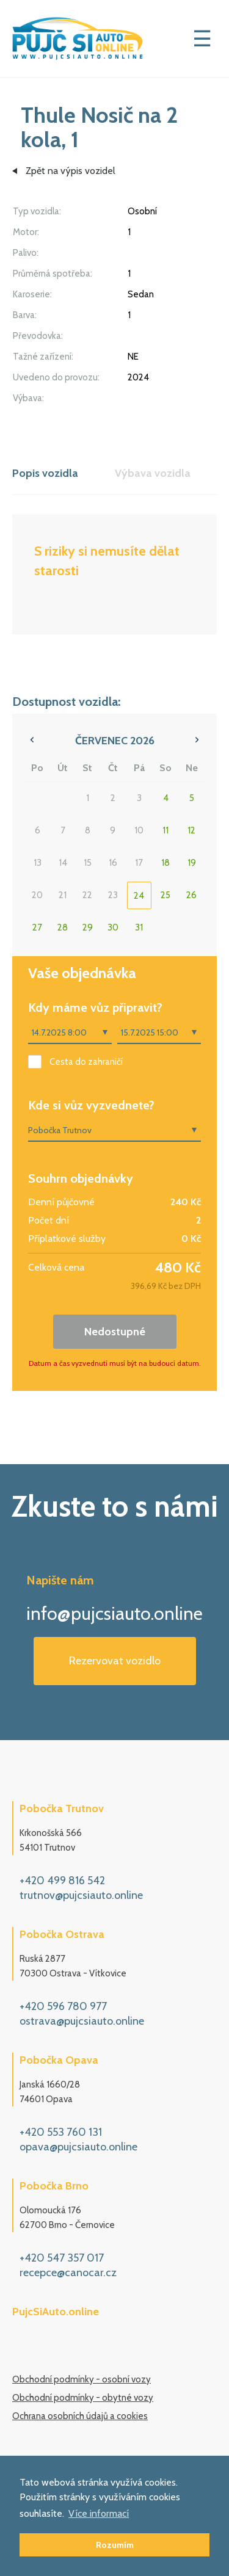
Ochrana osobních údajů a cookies (80, 2416)
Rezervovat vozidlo (115, 1660)
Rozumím (115, 2544)
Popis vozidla (45, 473)
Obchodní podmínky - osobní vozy (81, 2379)
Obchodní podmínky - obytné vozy (82, 2397)
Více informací (98, 2513)
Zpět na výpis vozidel (70, 170)
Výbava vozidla (153, 473)
